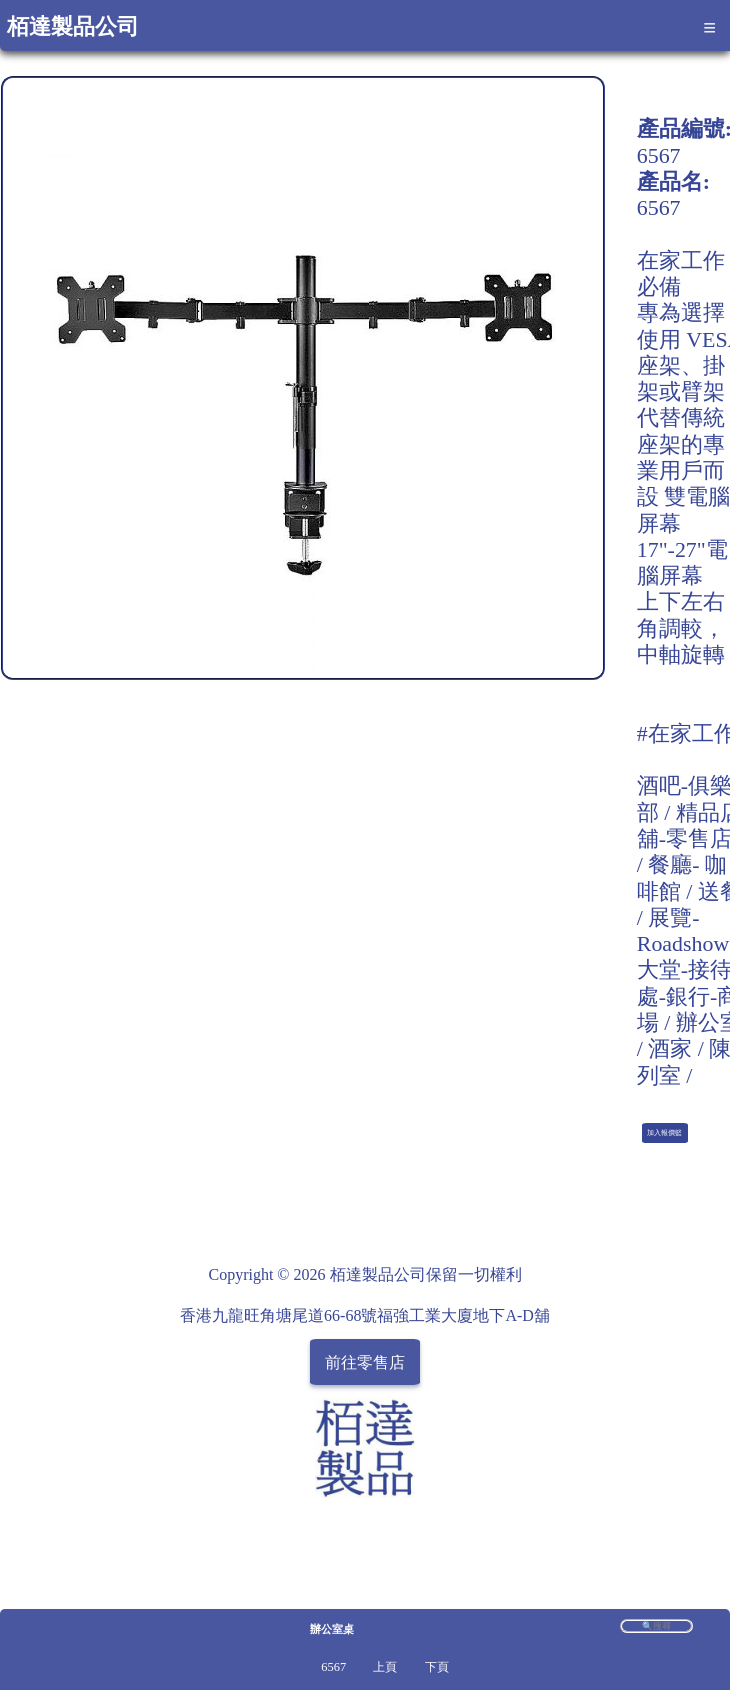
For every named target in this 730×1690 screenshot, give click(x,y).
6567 (333, 1667)
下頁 (437, 1667)
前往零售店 (365, 1361)
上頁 (385, 1667)
